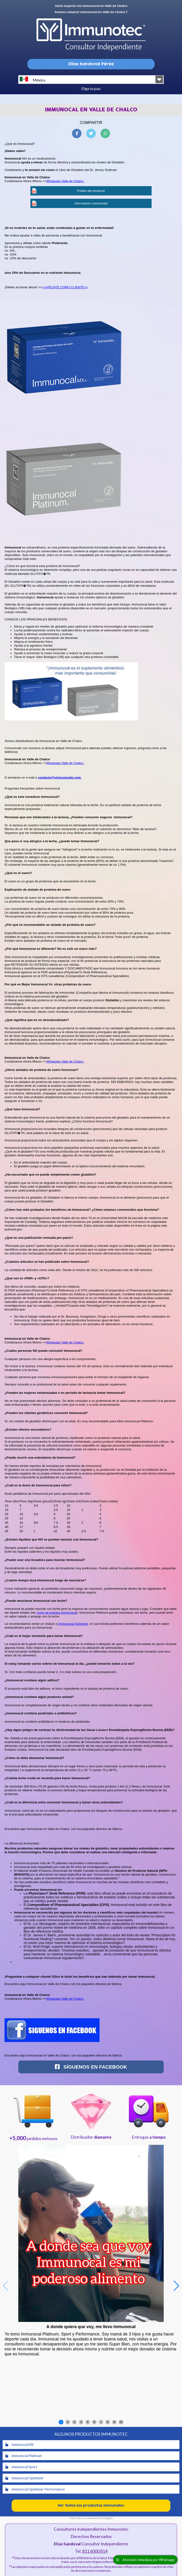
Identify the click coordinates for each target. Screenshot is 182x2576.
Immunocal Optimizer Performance (35, 2489)
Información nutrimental (90, 203)
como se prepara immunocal (57, 1612)
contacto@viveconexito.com (60, 777)
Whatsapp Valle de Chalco (65, 181)
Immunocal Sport (21, 2467)
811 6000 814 (94, 2551)
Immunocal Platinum (23, 2456)
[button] (176, 2286)
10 (121, 2422)
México (32, 79)
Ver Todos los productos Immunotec (91, 2505)
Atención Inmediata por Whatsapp (145, 2560)
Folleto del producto (91, 191)
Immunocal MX (19, 2445)
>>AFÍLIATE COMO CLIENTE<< (65, 287)
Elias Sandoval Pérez (91, 64)
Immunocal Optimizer (73, 1624)
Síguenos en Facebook (91, 2067)
